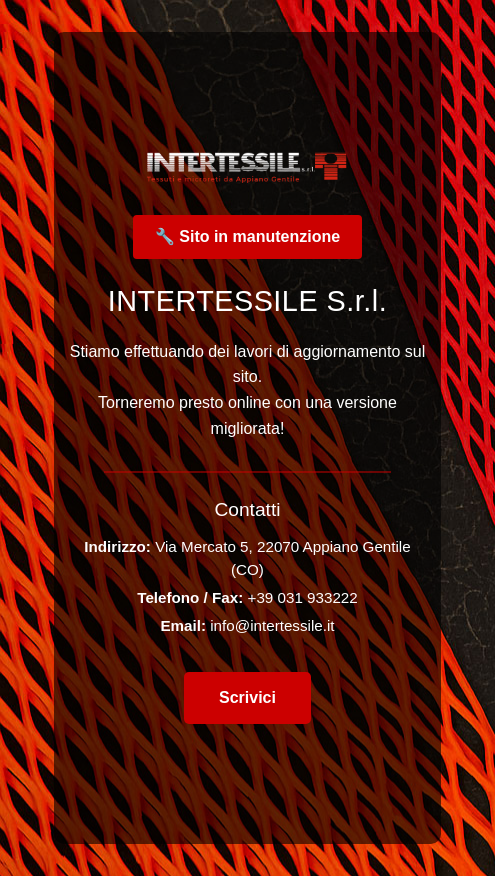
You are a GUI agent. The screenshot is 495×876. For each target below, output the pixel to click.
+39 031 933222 (303, 597)
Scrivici (247, 697)
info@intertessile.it (272, 625)
